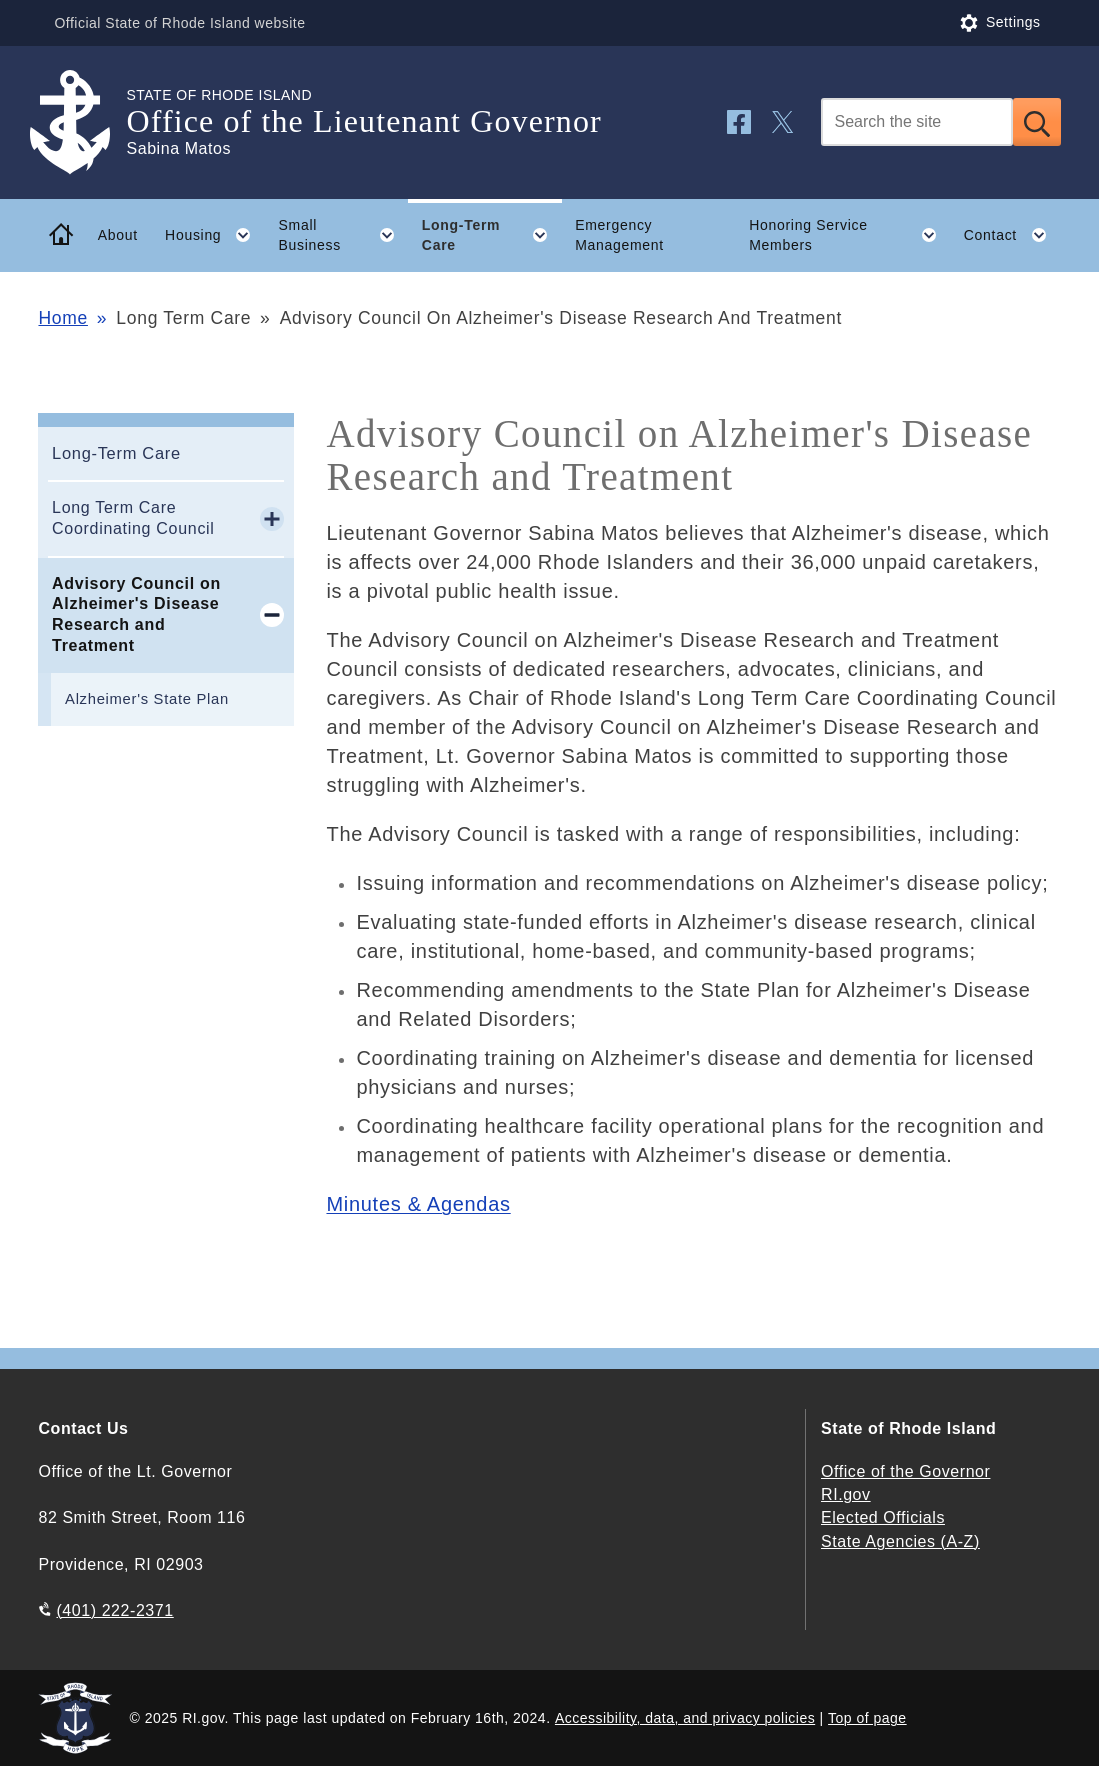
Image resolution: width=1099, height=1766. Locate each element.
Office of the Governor (905, 1471)
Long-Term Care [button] (492, 235)
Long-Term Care (116, 453)
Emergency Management (619, 235)
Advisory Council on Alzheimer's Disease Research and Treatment (136, 614)
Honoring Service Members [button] (849, 235)
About (118, 235)
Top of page (867, 1718)
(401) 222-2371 (114, 1610)
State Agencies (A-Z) (900, 1541)
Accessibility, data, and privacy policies (685, 1718)
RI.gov (846, 1494)
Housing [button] (215, 235)
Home (62, 318)
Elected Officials (883, 1517)
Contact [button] (1012, 235)
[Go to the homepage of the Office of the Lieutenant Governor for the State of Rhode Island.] (82, 122)
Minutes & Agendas (418, 1204)
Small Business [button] (344, 235)
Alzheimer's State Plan (147, 699)
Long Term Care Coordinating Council (133, 518)
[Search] (917, 122)
